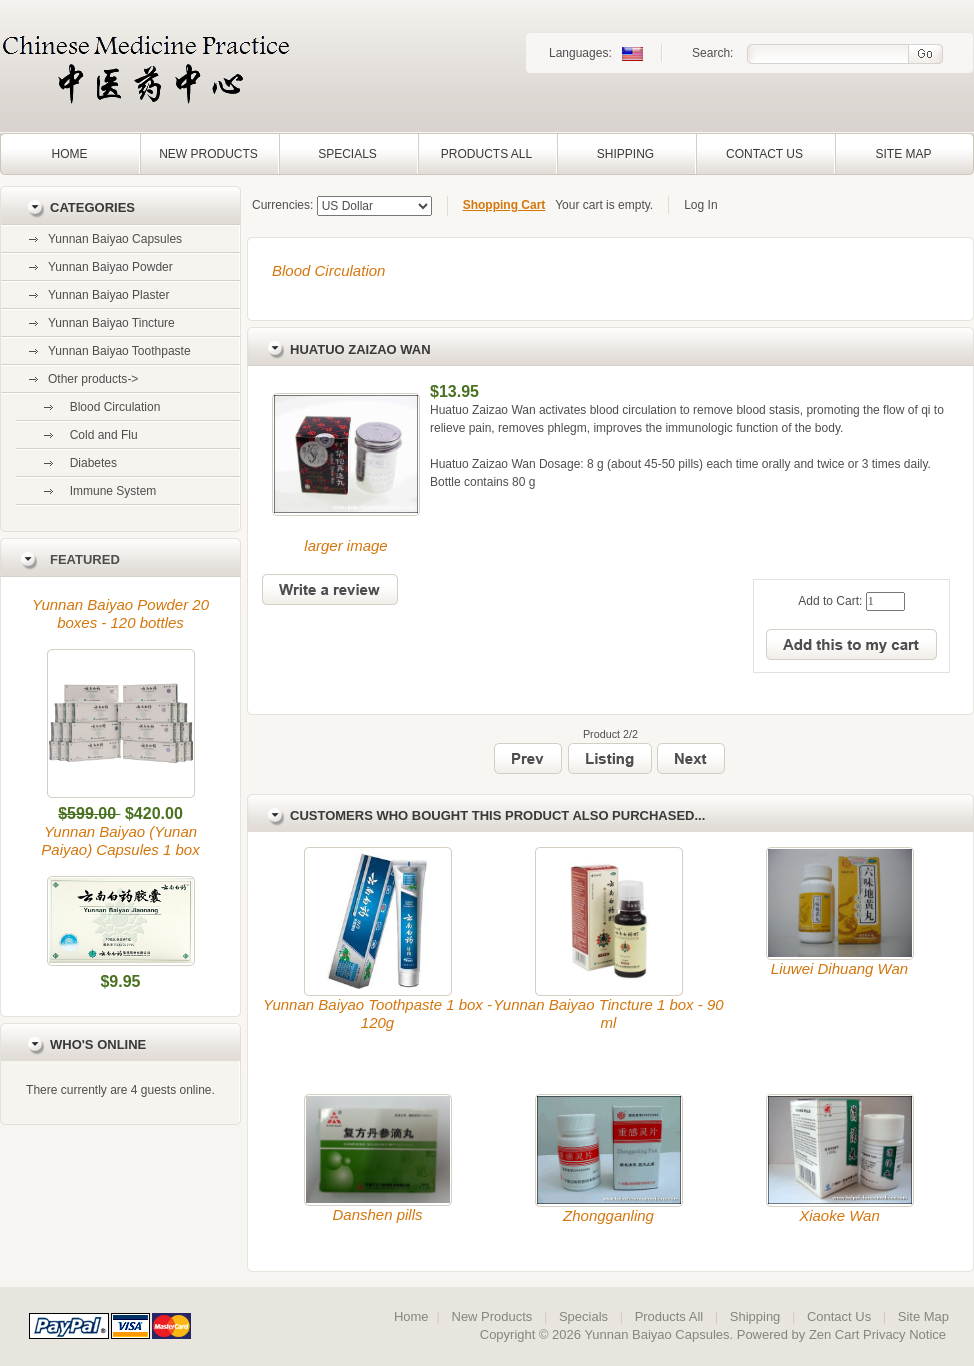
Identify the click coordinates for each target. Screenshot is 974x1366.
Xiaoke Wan (839, 1215)
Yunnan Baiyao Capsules (115, 239)
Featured (85, 559)
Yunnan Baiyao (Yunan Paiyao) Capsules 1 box (120, 840)
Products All (486, 154)
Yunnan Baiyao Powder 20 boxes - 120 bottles (120, 613)
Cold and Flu (100, 435)
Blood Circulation (328, 270)
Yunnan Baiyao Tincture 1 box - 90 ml (608, 1013)
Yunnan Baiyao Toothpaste (119, 351)
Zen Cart (834, 1334)
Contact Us (764, 154)
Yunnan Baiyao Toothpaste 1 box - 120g (377, 1013)
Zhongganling (608, 1215)
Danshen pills (377, 1214)
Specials (347, 154)
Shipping (625, 154)
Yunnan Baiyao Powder (110, 267)
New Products (208, 154)
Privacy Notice (904, 1334)
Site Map (903, 154)
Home (70, 154)
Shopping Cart (504, 205)
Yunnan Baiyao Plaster (108, 295)
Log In (700, 205)
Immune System (109, 491)
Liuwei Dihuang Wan (839, 968)
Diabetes (90, 463)
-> (93, 379)
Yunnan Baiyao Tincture (111, 323)
